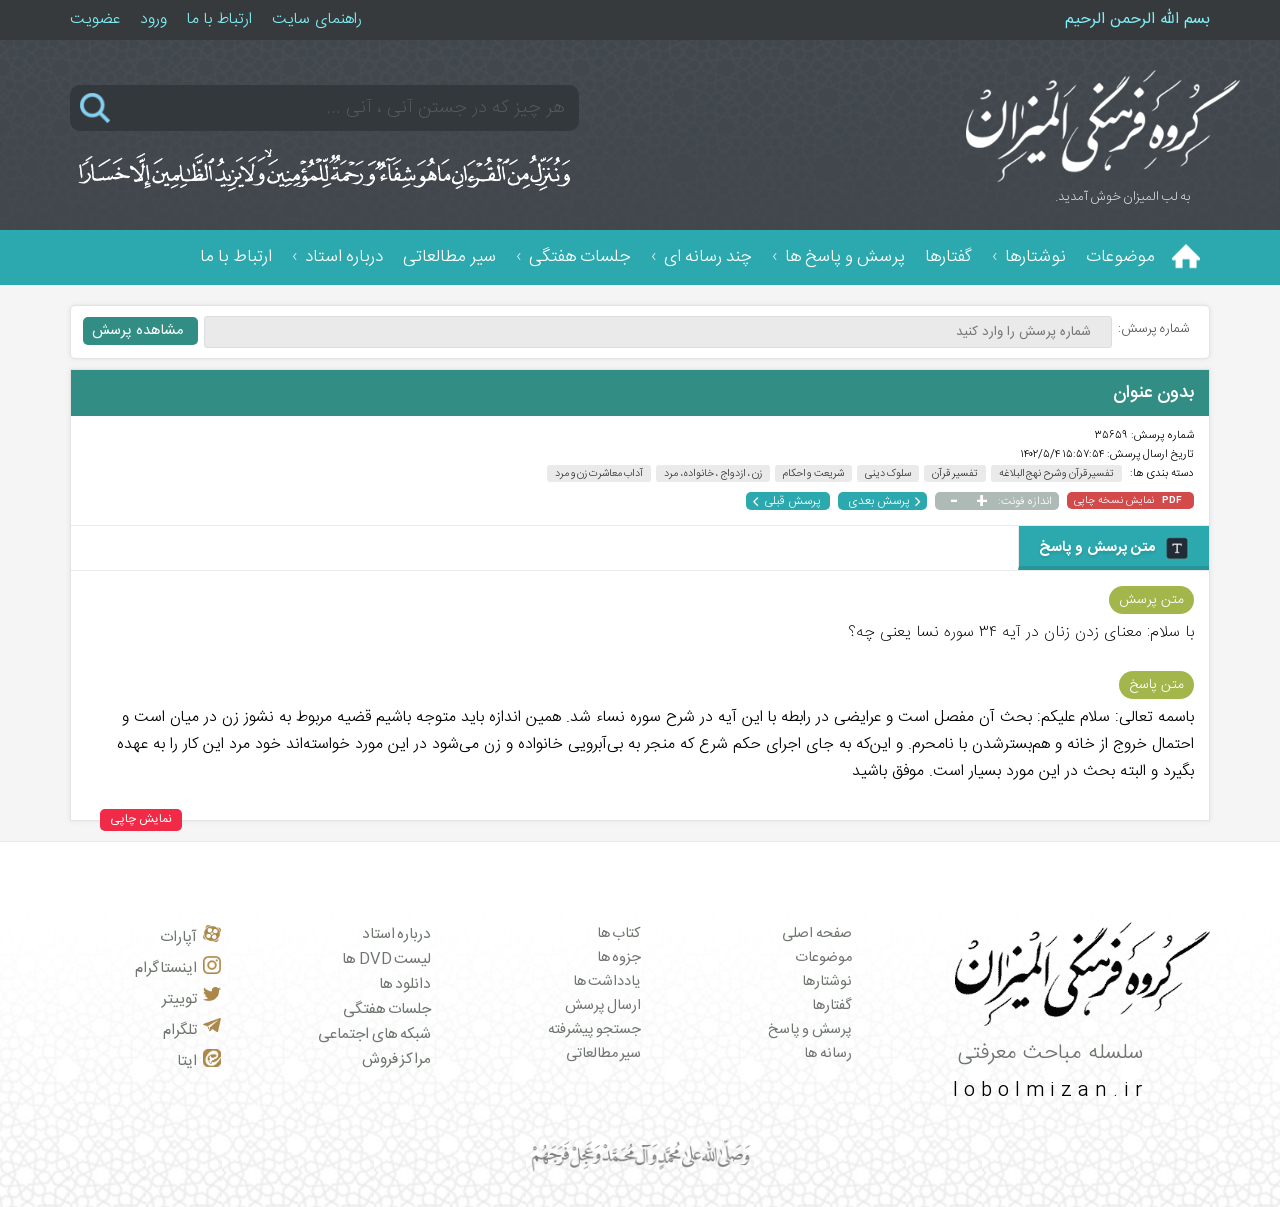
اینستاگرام (178, 968)
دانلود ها (405, 984)
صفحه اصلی (817, 934)
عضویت (95, 19)
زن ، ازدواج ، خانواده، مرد (713, 473)
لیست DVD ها (386, 959)
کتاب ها (619, 934)
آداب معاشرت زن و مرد (599, 473)
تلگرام (192, 1030)
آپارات (190, 937)
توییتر (191, 999)
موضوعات (1120, 257)
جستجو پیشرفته (595, 1030)
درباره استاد (344, 257)
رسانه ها (828, 1054)
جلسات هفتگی (580, 257)
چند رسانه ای (708, 257)
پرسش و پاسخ (810, 1030)
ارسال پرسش (603, 1006)
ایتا (199, 1061)
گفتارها (948, 257)
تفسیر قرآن (955, 473)
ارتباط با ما (219, 19)
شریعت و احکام (813, 473)
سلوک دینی (888, 473)
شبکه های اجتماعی (374, 1034)
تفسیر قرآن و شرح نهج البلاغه (1057, 473)
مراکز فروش (397, 1059)
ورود (153, 19)
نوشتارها (1035, 257)
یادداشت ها (607, 982)
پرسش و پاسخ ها (845, 257)
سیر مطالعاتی (449, 257)
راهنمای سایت (317, 19)
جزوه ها (619, 958)
